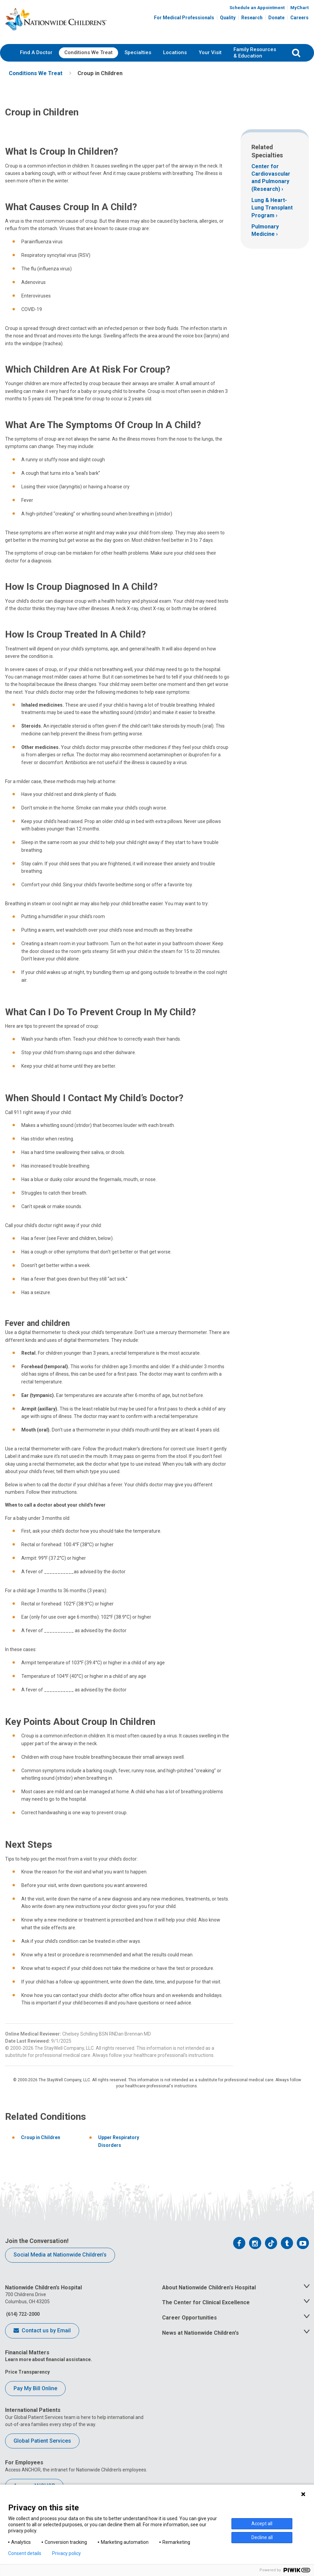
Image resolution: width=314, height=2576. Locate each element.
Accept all (261, 2523)
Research (252, 17)
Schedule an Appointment (257, 7)
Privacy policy (66, 2553)
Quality (228, 17)
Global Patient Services (42, 2441)
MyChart (299, 7)
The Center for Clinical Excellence (206, 2303)
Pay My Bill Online (35, 2388)
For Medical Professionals (184, 17)
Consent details (24, 2553)
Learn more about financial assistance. (48, 2359)
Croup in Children (41, 2137)
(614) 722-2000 (22, 2314)
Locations (175, 52)
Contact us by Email (42, 2331)
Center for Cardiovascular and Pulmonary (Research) (270, 177)
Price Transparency (27, 2372)
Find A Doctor (36, 52)
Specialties (138, 52)
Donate (276, 17)
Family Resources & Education (254, 53)
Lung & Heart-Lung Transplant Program (272, 208)
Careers (299, 17)
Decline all (262, 2537)
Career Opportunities (189, 2317)
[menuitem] (36, 53)
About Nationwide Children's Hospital (209, 2287)
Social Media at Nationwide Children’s (60, 2254)
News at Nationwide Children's (200, 2333)
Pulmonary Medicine (265, 230)
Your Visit (210, 52)
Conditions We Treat (88, 52)
